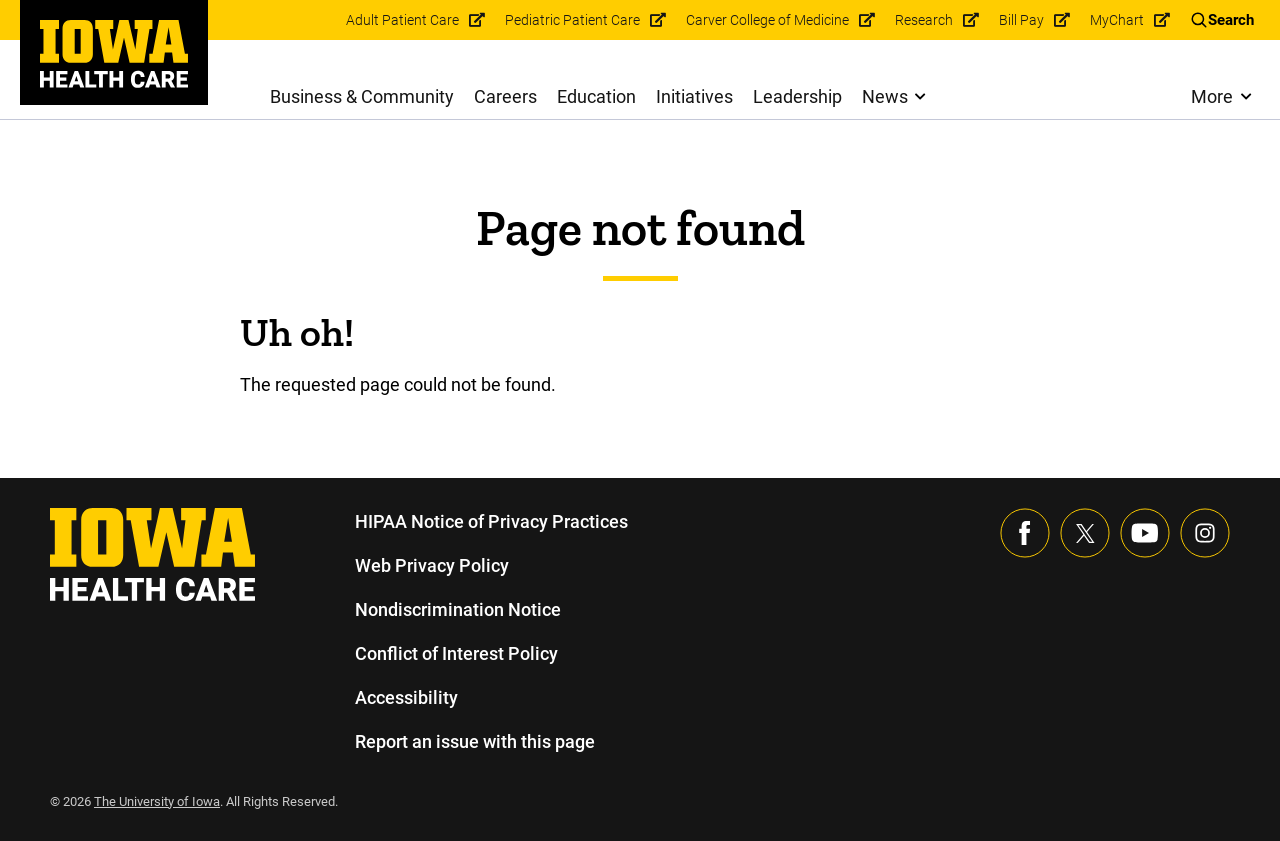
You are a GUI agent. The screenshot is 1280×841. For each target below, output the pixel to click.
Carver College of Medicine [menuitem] (769, 20)
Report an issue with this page (476, 741)
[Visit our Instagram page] (1205, 533)
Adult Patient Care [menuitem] (408, 20)
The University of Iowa (160, 801)
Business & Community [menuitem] (362, 96)
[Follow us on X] (1085, 533)
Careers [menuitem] (506, 96)
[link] (114, 54)
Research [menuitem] (925, 20)
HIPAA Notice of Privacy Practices (492, 521)
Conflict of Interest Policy (456, 653)
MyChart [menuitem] (1117, 20)
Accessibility (406, 697)
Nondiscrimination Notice (457, 609)
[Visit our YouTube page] (1145, 533)
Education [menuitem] (597, 96)
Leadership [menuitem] (798, 96)
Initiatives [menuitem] (695, 96)
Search (1230, 20)
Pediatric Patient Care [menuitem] (575, 20)
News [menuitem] (884, 96)
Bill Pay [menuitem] (1023, 20)
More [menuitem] (1211, 96)
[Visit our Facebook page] (1025, 533)
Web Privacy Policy (431, 565)
